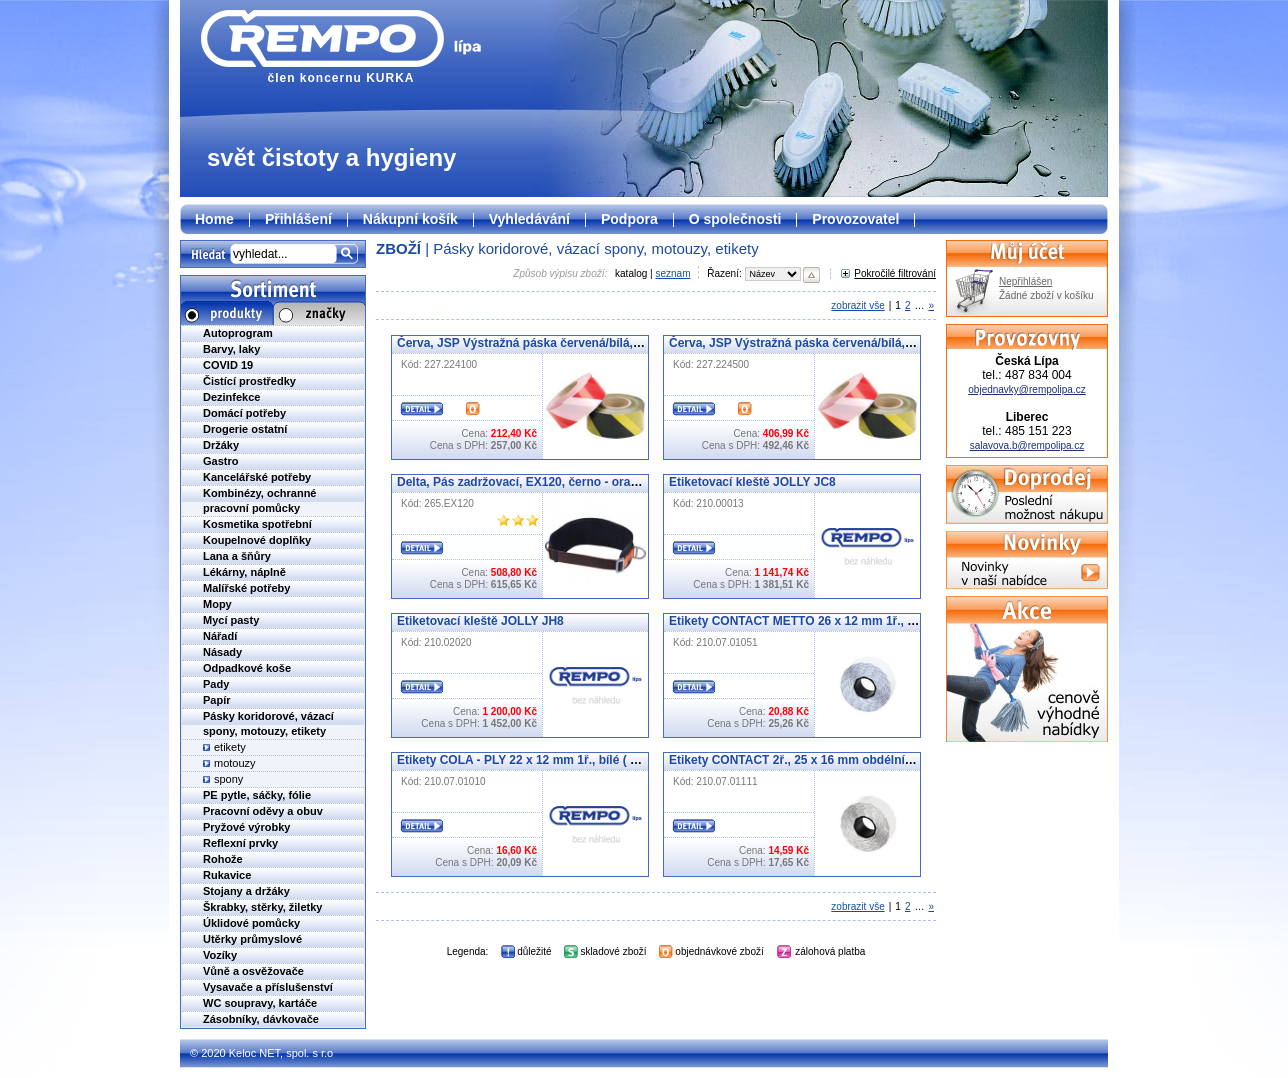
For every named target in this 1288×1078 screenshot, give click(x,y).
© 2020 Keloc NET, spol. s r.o (261, 1053)
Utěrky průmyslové (252, 939)
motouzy (235, 763)
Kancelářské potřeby (257, 477)
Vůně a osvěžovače (253, 971)
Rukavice (227, 875)
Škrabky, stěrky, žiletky (262, 907)
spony (228, 779)
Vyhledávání (529, 219)
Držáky (221, 445)
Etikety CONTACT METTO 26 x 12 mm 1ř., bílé (798, 621)
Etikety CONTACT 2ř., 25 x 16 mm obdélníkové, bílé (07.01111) (845, 760)
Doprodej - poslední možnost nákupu (1027, 494)
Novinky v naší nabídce (1027, 560)
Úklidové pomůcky (251, 923)
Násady (222, 652)
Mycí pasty (231, 620)
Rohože (223, 859)
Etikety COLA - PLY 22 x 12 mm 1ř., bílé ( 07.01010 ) (542, 760)
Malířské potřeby (246, 588)
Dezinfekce (231, 397)
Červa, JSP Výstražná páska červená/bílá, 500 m (805, 343)
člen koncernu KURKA (341, 47)
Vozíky (220, 955)
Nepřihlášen (1025, 281)
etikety (230, 747)
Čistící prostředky (249, 381)
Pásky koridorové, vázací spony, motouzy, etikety (595, 248)
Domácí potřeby (244, 413)
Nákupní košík (410, 219)
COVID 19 (228, 365)
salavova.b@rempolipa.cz (1027, 445)
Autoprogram (238, 333)
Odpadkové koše (247, 668)
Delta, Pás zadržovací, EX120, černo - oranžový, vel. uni (554, 482)
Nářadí (220, 636)
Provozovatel (855, 219)
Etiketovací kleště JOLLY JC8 (752, 482)
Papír (217, 700)
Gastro (220, 461)
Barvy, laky (231, 349)
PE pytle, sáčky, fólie (257, 795)
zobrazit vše (857, 305)
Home (214, 219)
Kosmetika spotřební (257, 524)
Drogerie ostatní (245, 429)
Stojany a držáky (246, 891)
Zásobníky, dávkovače (261, 1019)
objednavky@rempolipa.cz (1026, 389)
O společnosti (735, 219)
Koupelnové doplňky (257, 540)
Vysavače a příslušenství (268, 987)
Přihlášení (298, 219)
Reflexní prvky (240, 843)
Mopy (217, 604)
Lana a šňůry (237, 556)
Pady (216, 684)
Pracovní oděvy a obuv (263, 811)
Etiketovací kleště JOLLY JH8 (480, 621)
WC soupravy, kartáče (260, 1003)
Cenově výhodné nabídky (1027, 669)
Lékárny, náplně (244, 572)
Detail (422, 409)
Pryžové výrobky (246, 827)
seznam (672, 273)
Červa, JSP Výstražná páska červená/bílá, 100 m (533, 343)
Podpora (629, 219)
